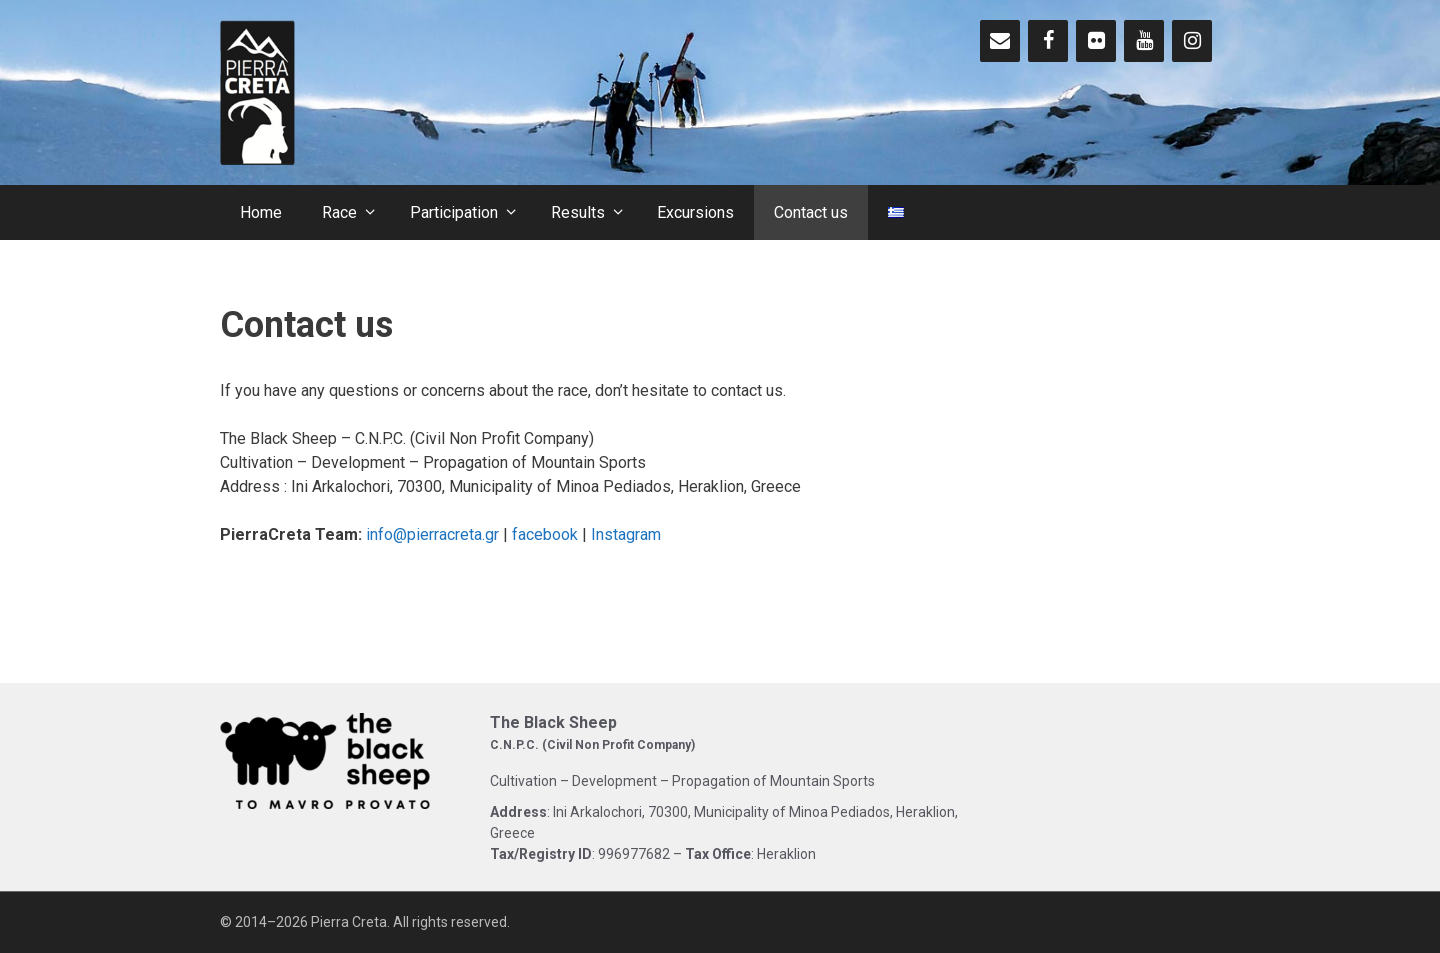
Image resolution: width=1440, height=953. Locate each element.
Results (594, 212)
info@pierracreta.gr (432, 534)
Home (261, 212)
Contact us (811, 212)
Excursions (695, 212)
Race (356, 212)
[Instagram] (1192, 41)
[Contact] (1000, 41)
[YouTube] (1144, 41)
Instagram (626, 534)
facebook (545, 534)
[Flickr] (1096, 41)
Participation (470, 212)
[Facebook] (1048, 41)
